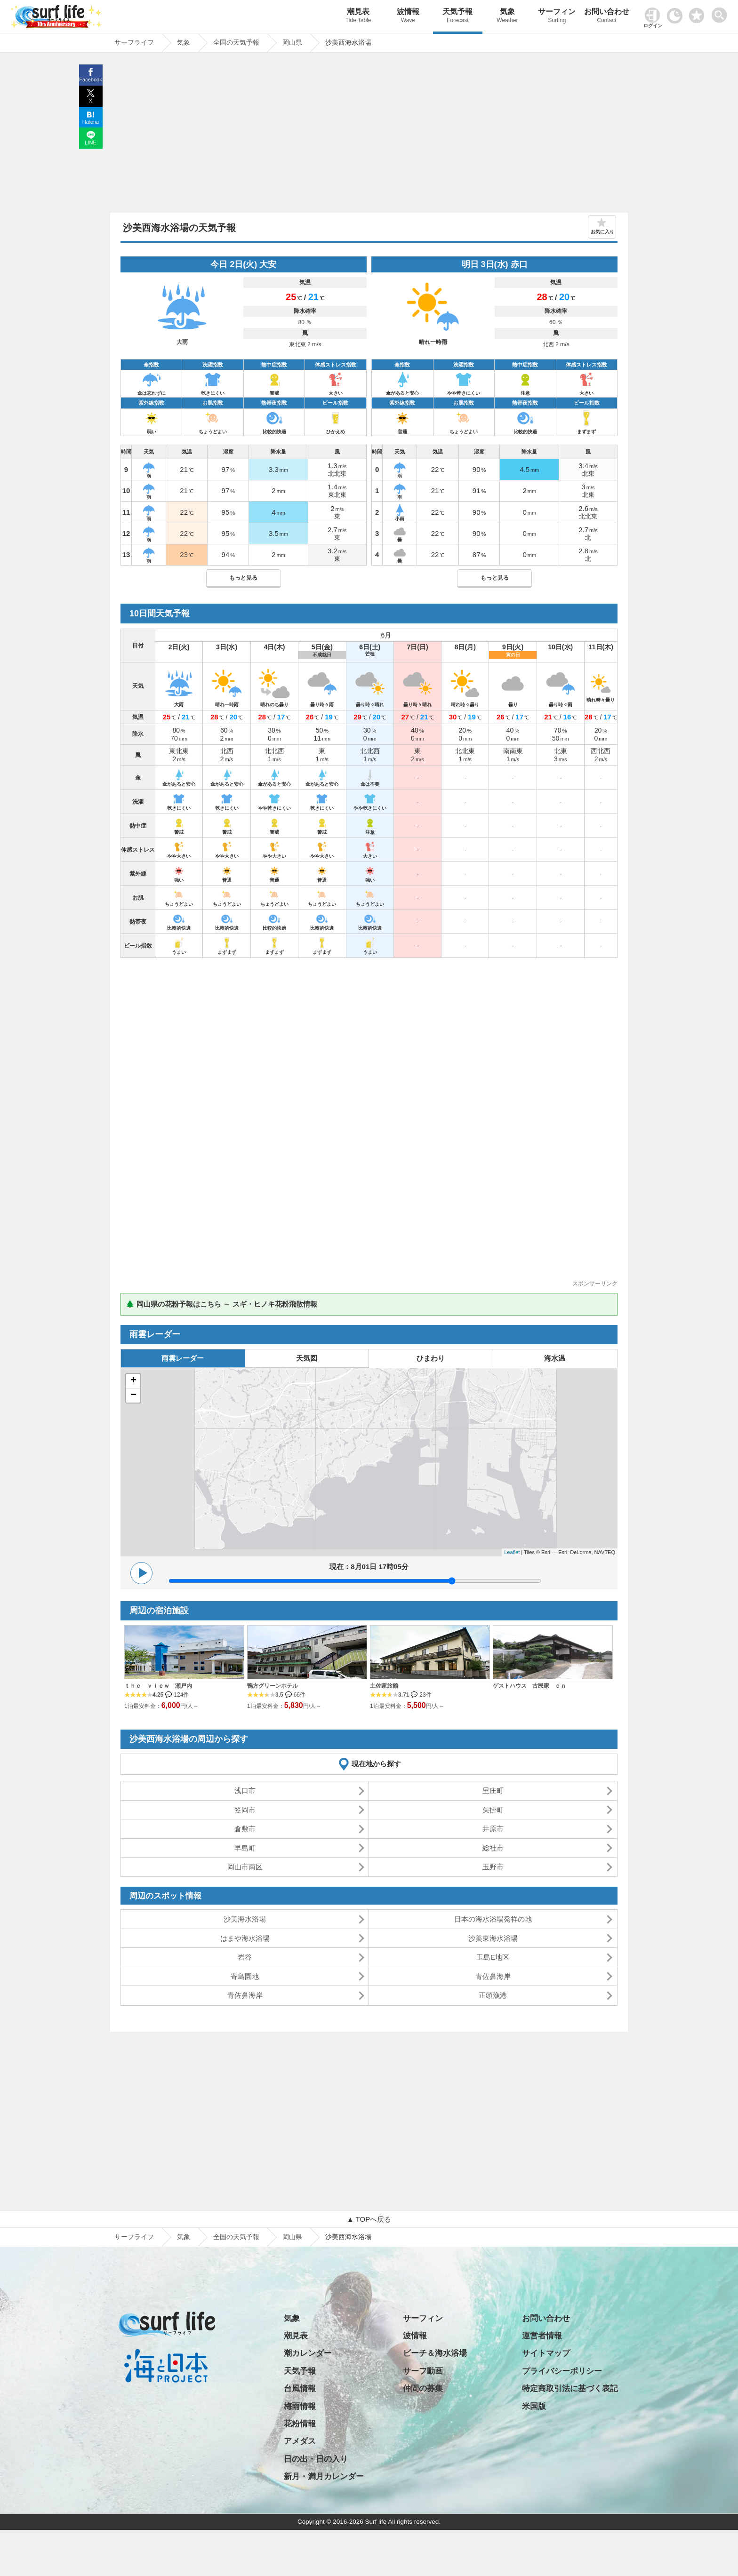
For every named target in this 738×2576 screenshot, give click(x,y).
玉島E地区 (492, 1957)
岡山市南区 (245, 1867)
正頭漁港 (493, 1995)
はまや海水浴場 (245, 1938)
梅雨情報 (300, 2406)
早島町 (245, 1848)
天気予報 (458, 17)
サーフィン (557, 17)
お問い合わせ (607, 17)
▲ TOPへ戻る (369, 2219)
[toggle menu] (721, 12)
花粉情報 (300, 2423)
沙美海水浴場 (245, 1919)
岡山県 (292, 2237)
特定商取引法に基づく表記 (570, 2388)
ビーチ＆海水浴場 (435, 2353)
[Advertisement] (369, 135)
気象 (507, 17)
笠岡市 (245, 1810)
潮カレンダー (308, 2353)
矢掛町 (493, 1810)
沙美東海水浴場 (493, 1938)
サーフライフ (134, 2237)
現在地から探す (376, 1764)
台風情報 (300, 2388)
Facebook (90, 79)
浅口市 (245, 1790)
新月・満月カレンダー (324, 2476)
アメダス (300, 2441)
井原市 (493, 1829)
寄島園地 (245, 1976)
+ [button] (133, 1381)
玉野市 (493, 1867)
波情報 (408, 17)
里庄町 (493, 1790)
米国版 (534, 2406)
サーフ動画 (423, 2371)
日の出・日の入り (316, 2459)
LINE (90, 142)
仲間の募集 (423, 2388)
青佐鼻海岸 (493, 1976)
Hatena (90, 122)
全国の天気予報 (236, 2237)
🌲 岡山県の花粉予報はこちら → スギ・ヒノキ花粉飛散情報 (221, 1304)
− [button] (133, 1395)
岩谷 (245, 1957)
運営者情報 (542, 2335)
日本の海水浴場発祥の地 (493, 1919)
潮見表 (358, 17)
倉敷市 (245, 1829)
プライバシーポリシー (562, 2371)
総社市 (493, 1848)
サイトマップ (546, 2353)
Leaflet (512, 1552)
